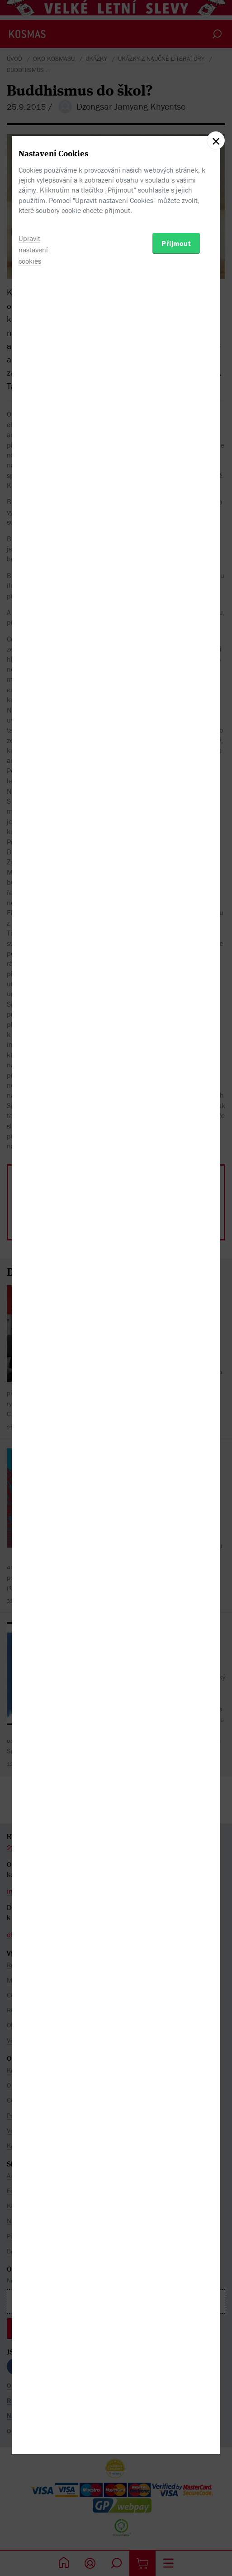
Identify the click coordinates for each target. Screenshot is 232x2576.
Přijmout (176, 1333)
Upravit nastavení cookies (33, 1340)
